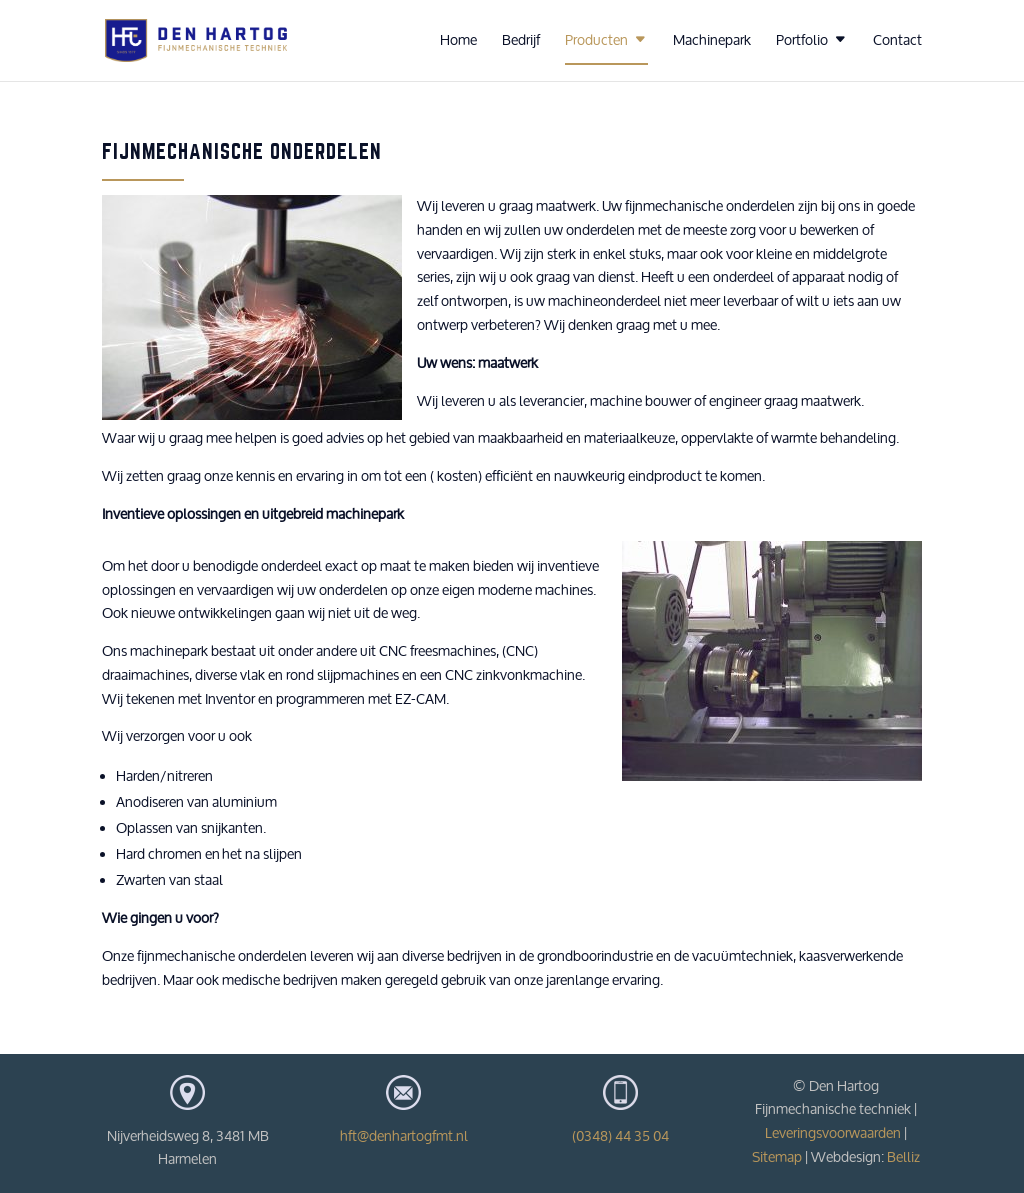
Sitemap (777, 1157)
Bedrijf (521, 41)
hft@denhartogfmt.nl (404, 1136)
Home (458, 41)
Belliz (903, 1157)
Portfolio (802, 41)
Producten (596, 41)
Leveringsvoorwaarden (833, 1133)
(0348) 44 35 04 (620, 1136)
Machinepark (712, 41)
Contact (897, 41)
